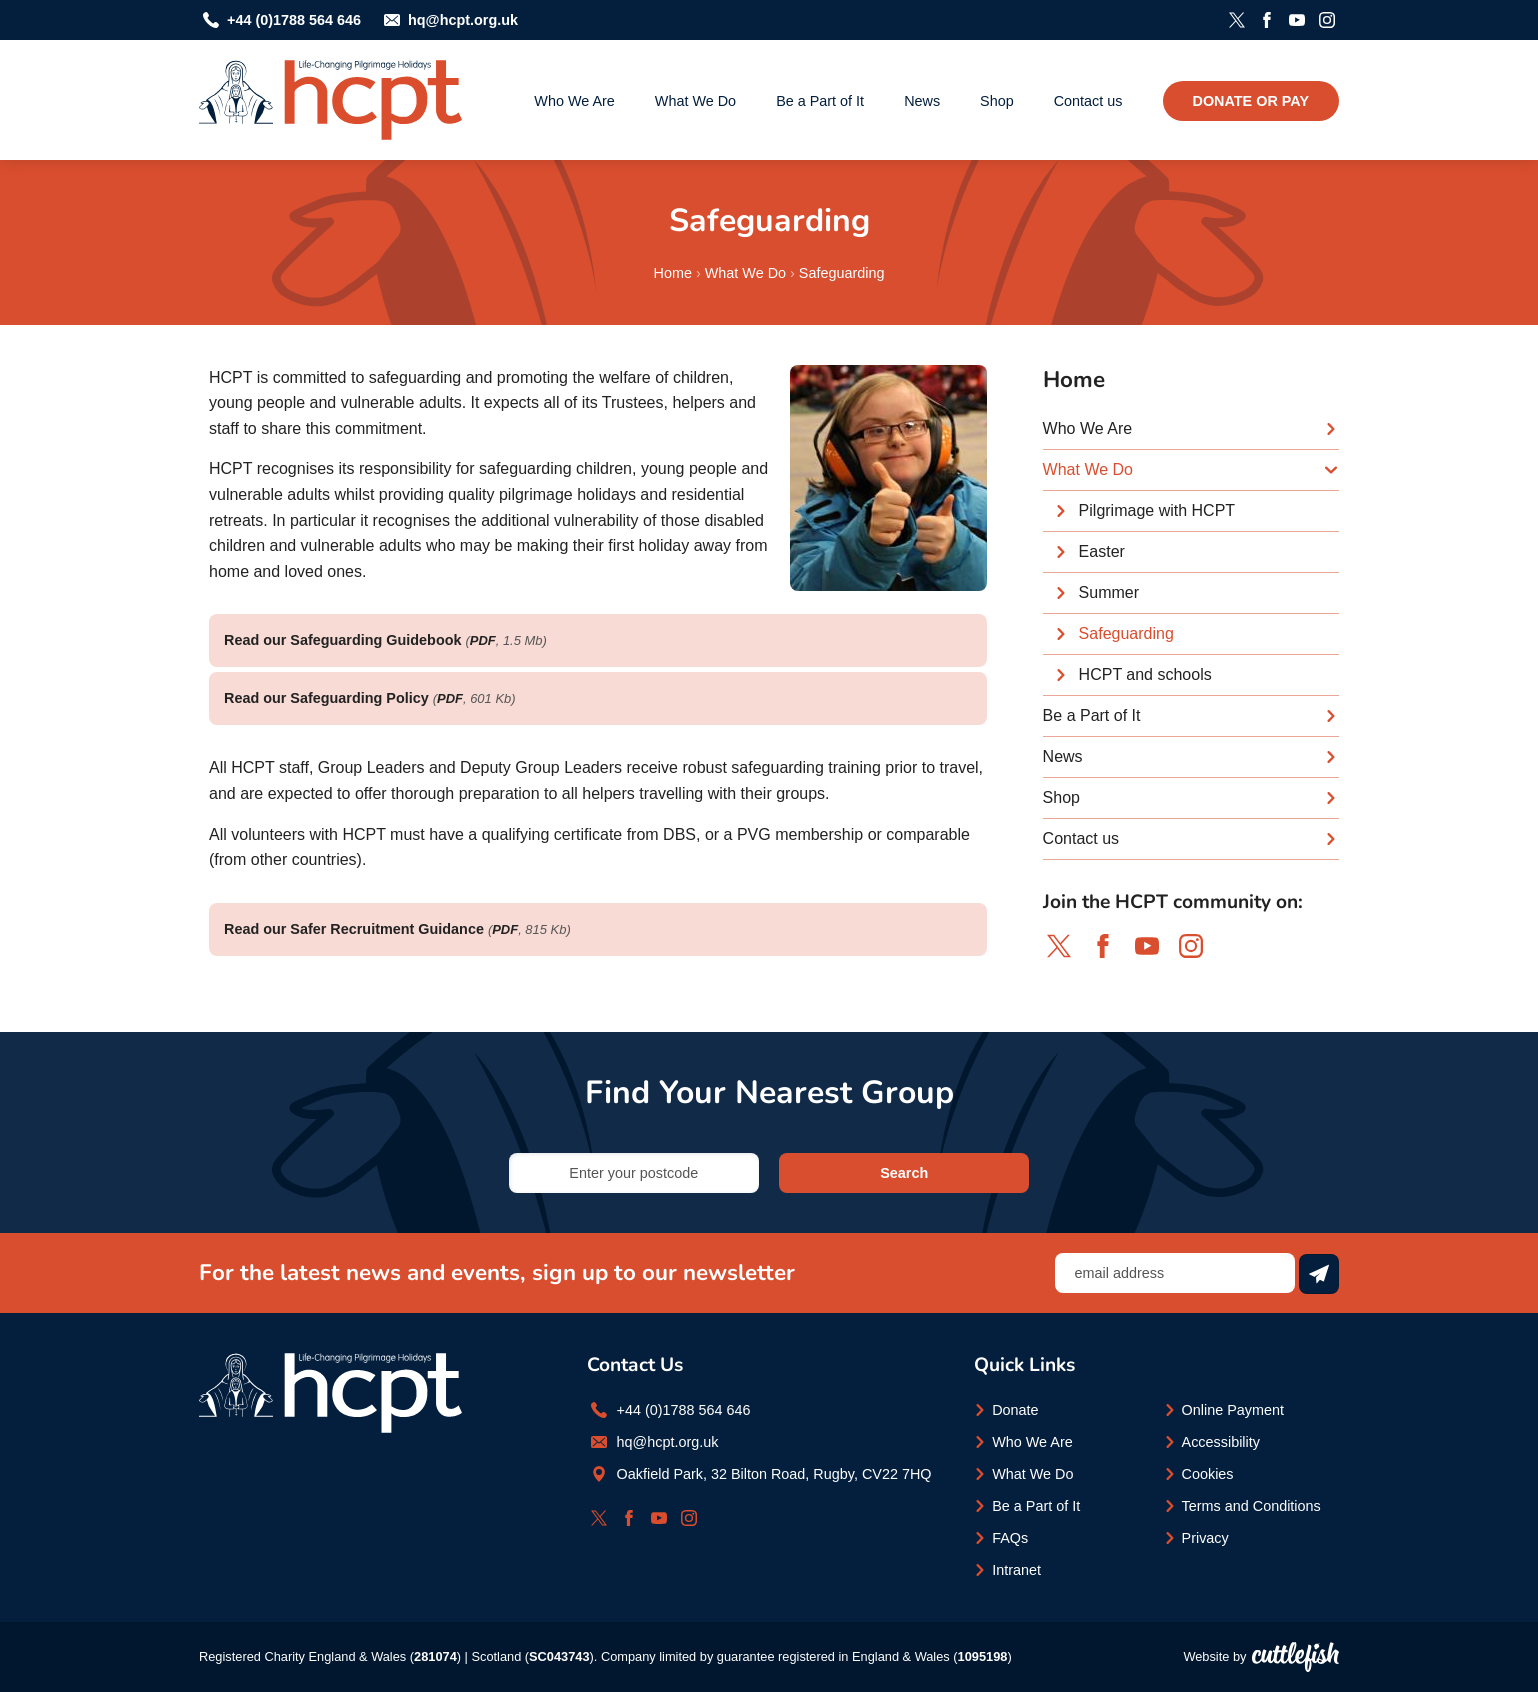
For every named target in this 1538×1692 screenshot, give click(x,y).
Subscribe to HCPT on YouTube (1297, 20)
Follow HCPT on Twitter (1237, 20)
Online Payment (1233, 1410)
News (922, 101)
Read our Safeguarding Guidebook (342, 640)
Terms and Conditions (1251, 1506)
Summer (1109, 592)
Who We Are (574, 101)
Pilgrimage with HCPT (1157, 510)
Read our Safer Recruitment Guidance (354, 929)
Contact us (1088, 101)
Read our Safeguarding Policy (326, 698)
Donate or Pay (1251, 101)
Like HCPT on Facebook (1267, 20)
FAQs (1010, 1538)
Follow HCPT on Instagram (1327, 20)
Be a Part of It (820, 101)
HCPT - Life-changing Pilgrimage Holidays (330, 100)
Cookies (1208, 1474)
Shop (997, 101)
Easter (1102, 551)
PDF (483, 640)
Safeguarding (842, 273)
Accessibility (1221, 1442)
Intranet (1016, 1570)
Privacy (1205, 1538)
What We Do (695, 101)
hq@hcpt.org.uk (463, 20)
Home (673, 273)
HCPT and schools (1145, 674)
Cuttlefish (1295, 1657)
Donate (1015, 1410)
